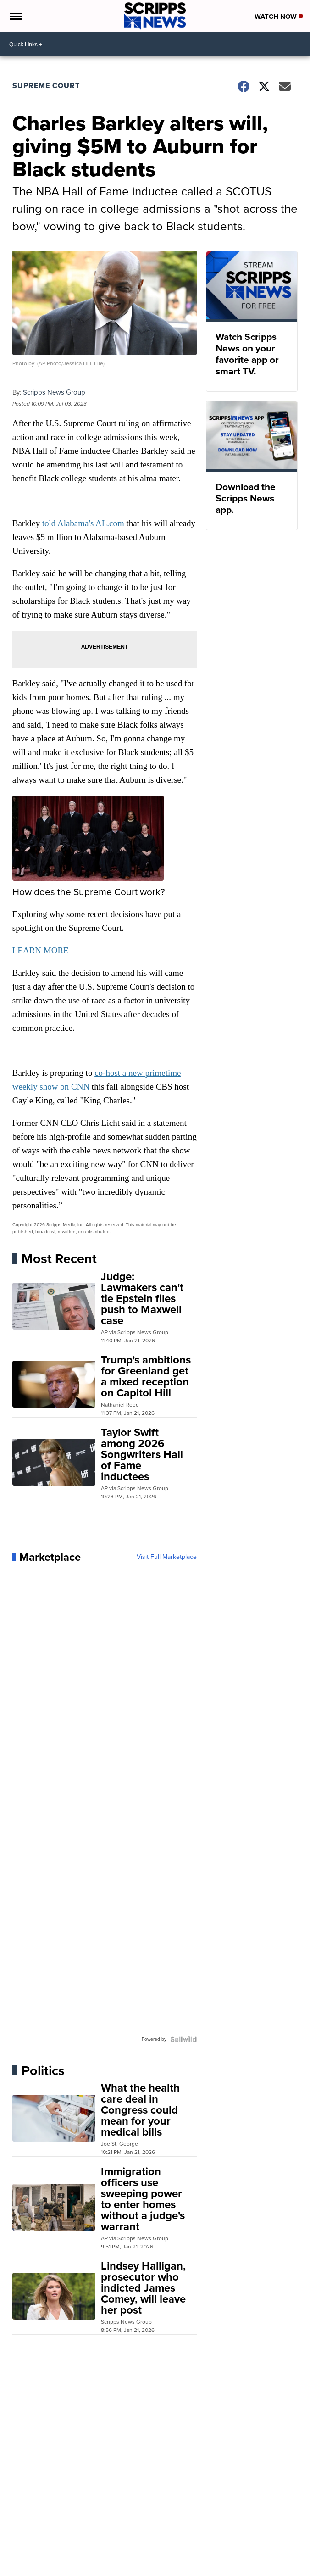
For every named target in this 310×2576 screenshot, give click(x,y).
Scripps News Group (54, 392)
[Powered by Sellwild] (183, 2039)
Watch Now (279, 16)
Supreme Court (46, 85)
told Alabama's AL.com (83, 523)
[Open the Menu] (15, 16)
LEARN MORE (40, 950)
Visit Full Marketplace (167, 1557)
